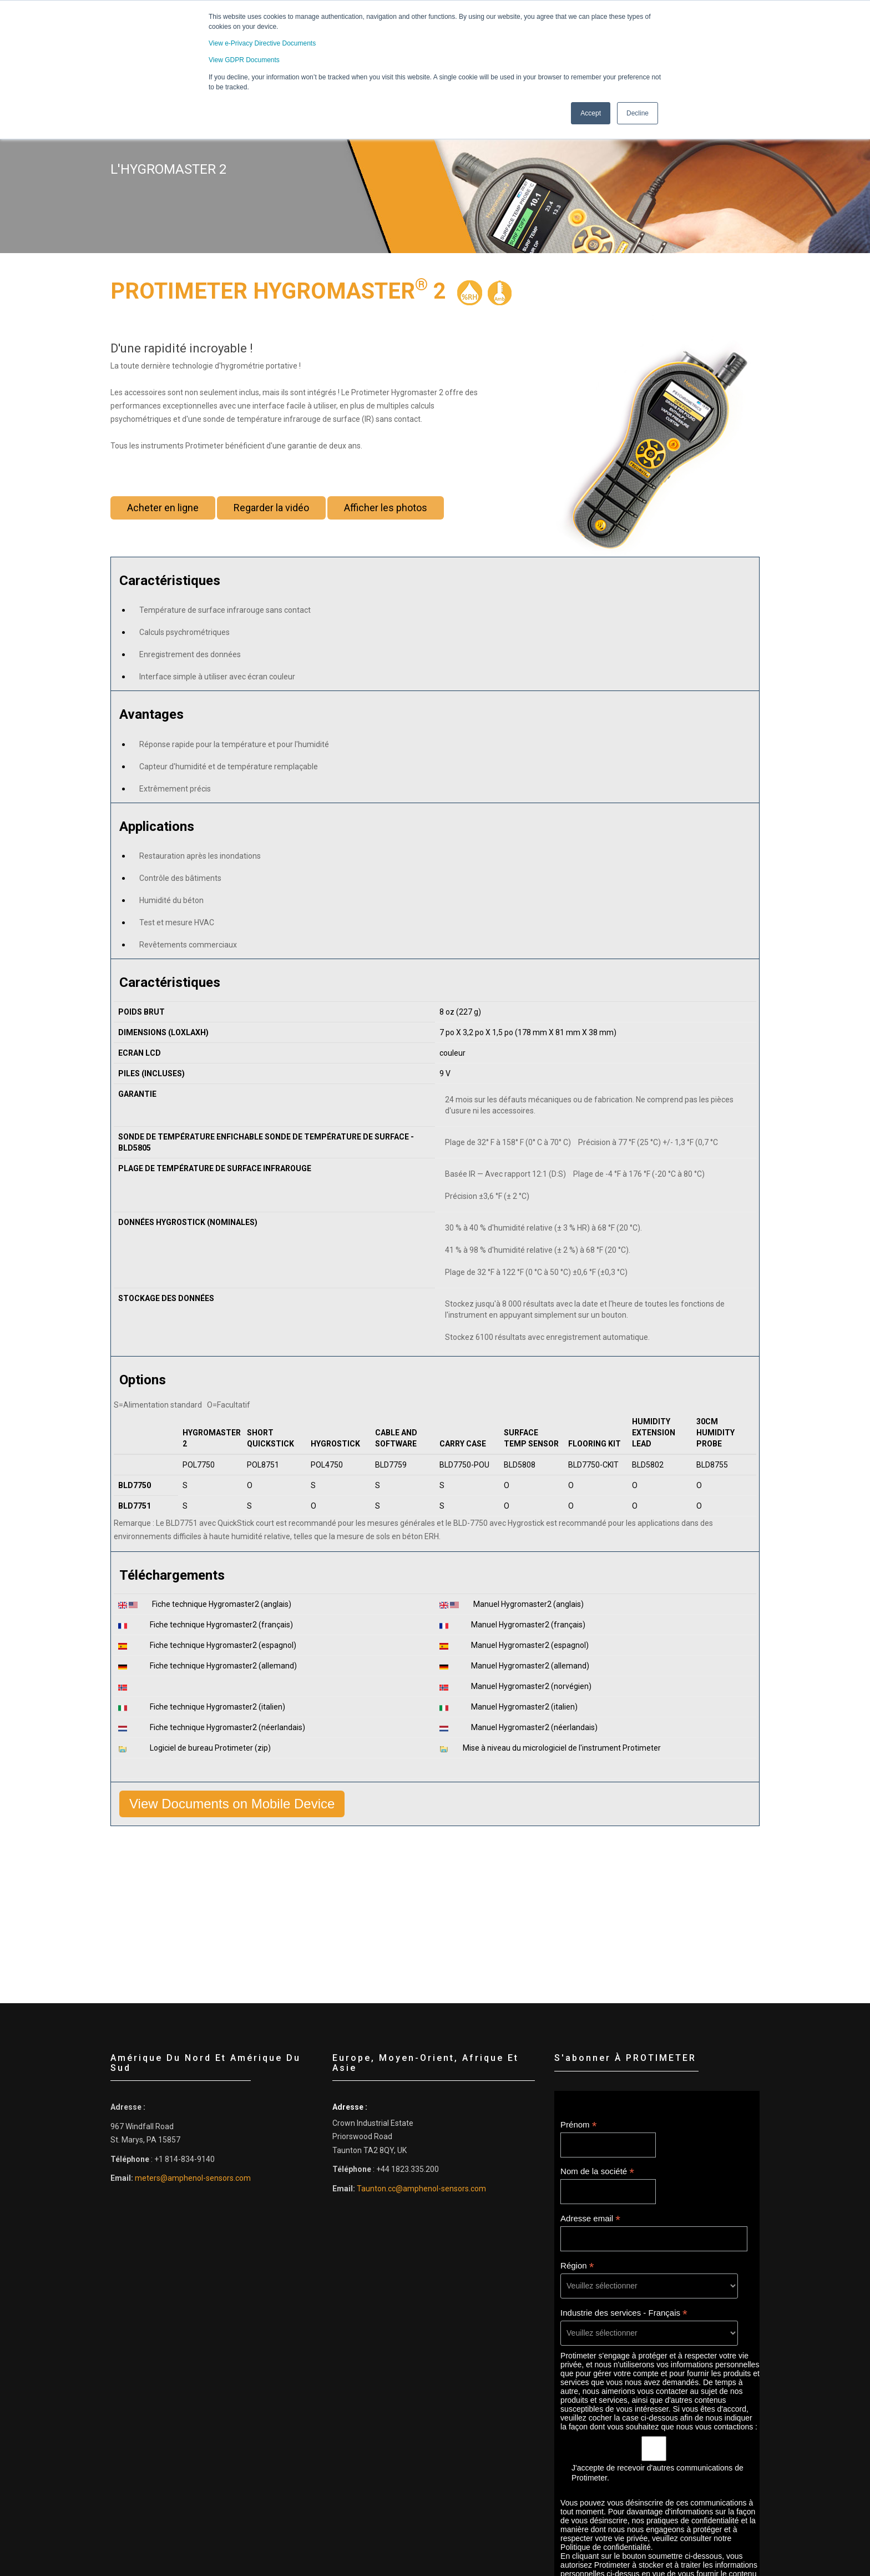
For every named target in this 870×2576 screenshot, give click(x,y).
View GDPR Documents (244, 60)
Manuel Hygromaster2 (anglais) (532, 1604)
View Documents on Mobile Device (232, 1803)
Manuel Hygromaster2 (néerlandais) (538, 1727)
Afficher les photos (385, 513)
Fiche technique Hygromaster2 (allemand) (227, 1665)
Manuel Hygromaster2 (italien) (528, 1706)
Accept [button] (590, 113)
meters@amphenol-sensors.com (193, 2178)
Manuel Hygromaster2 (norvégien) (535, 1686)
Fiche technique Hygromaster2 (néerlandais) (231, 1727)
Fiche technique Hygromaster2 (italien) (221, 1706)
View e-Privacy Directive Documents (262, 43)
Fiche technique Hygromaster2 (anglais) (225, 1604)
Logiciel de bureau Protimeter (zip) (214, 1747)
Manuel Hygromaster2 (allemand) (534, 1665)
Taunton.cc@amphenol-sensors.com (421, 2188)
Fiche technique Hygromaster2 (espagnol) (227, 1645)
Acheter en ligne (163, 513)
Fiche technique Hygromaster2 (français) (225, 1624)
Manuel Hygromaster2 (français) (532, 1624)
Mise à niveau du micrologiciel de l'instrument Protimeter (566, 1747)
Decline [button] (637, 113)
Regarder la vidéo (271, 513)
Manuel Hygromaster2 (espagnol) (534, 1645)
